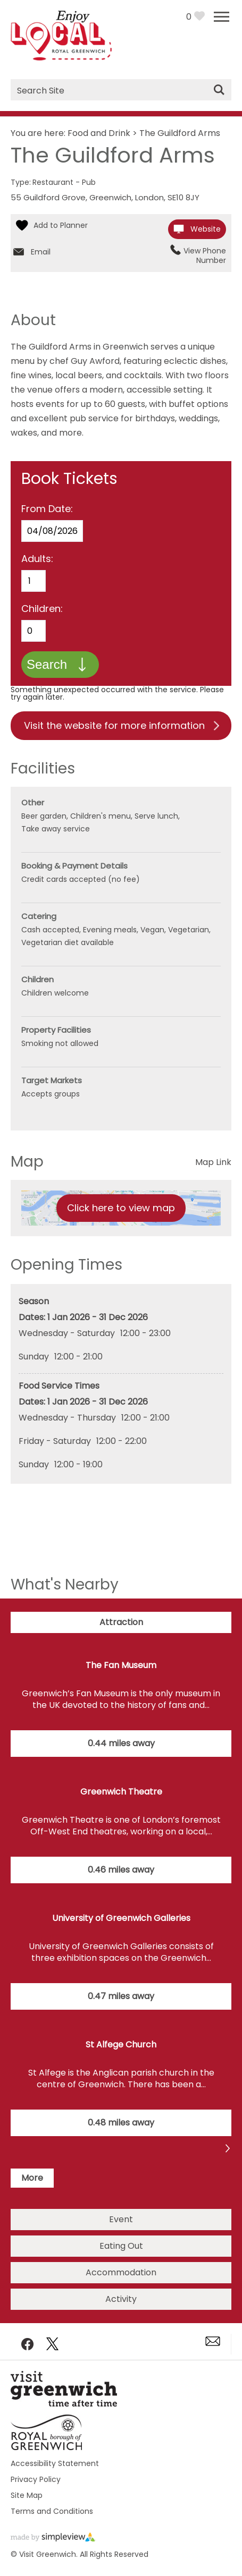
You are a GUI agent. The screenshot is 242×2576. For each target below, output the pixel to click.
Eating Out (121, 2246)
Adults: (37, 558)
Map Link (213, 1162)
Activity (121, 2299)
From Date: (47, 508)
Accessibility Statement (55, 2463)
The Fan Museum (121, 1665)
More (32, 2178)
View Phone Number (204, 255)
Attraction (121, 1622)
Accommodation (121, 2272)
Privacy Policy (36, 2479)
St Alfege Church (121, 2044)
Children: (42, 608)
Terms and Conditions (52, 2511)
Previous (228, 2149)
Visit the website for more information (114, 725)
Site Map (27, 2495)
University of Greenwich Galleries (121, 1918)
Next (13, 2149)
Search (47, 664)
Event (121, 2219)
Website (205, 229)
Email (41, 251)
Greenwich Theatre (121, 1792)
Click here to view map (121, 1207)
